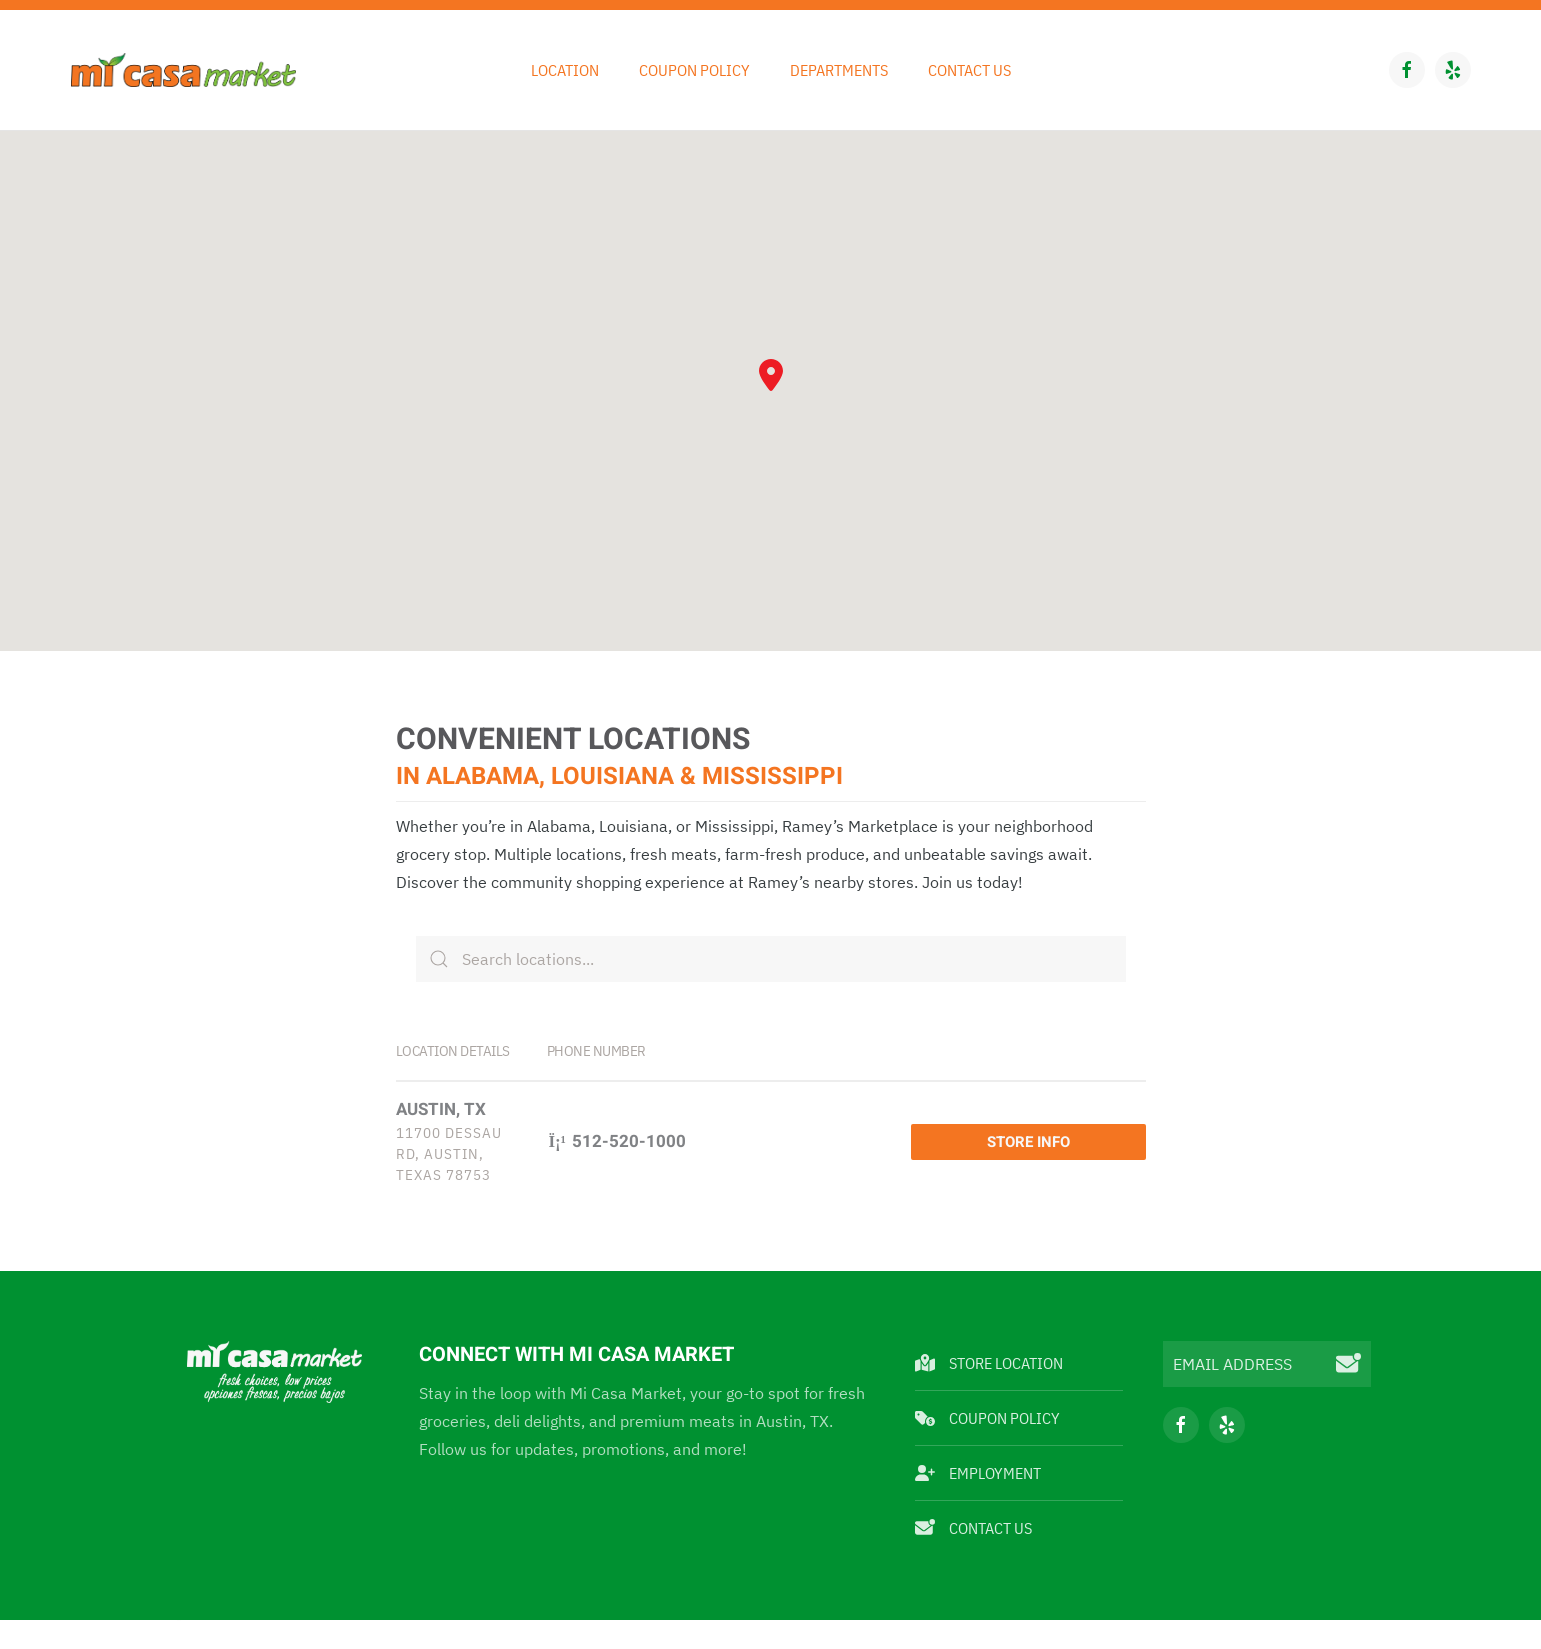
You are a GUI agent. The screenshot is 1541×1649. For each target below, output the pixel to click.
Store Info (1084, 1121)
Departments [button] (839, 70)
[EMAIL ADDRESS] (1267, 1322)
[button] (771, 375)
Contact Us (969, 70)
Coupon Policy (694, 70)
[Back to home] (183, 70)
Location (565, 70)
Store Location (989, 1321)
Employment (978, 1431)
